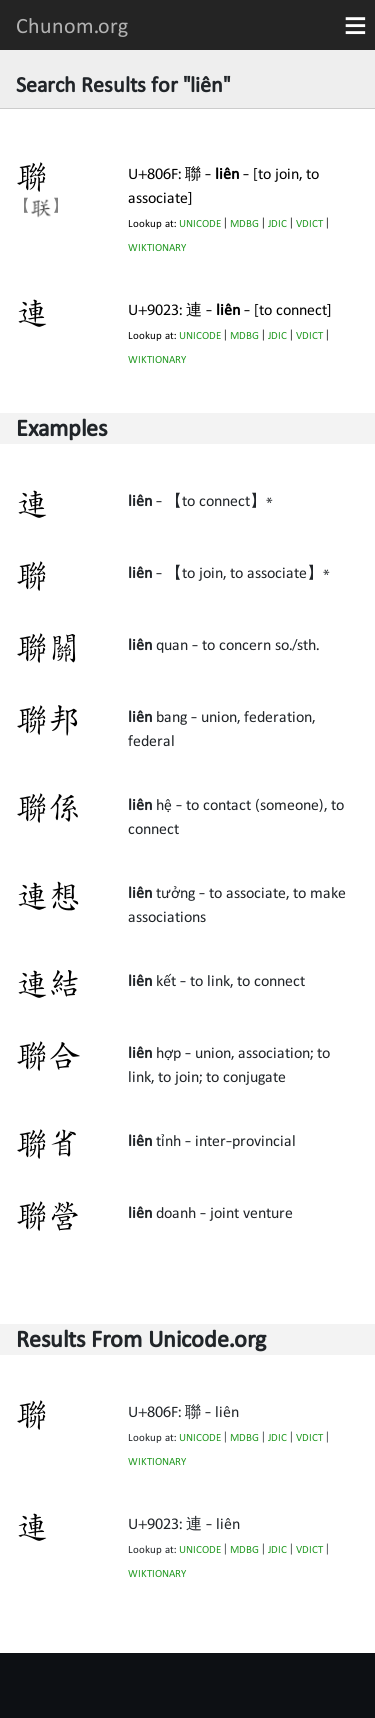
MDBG (244, 223)
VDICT (309, 223)
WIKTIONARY (157, 247)
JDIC (277, 223)
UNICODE (200, 223)
